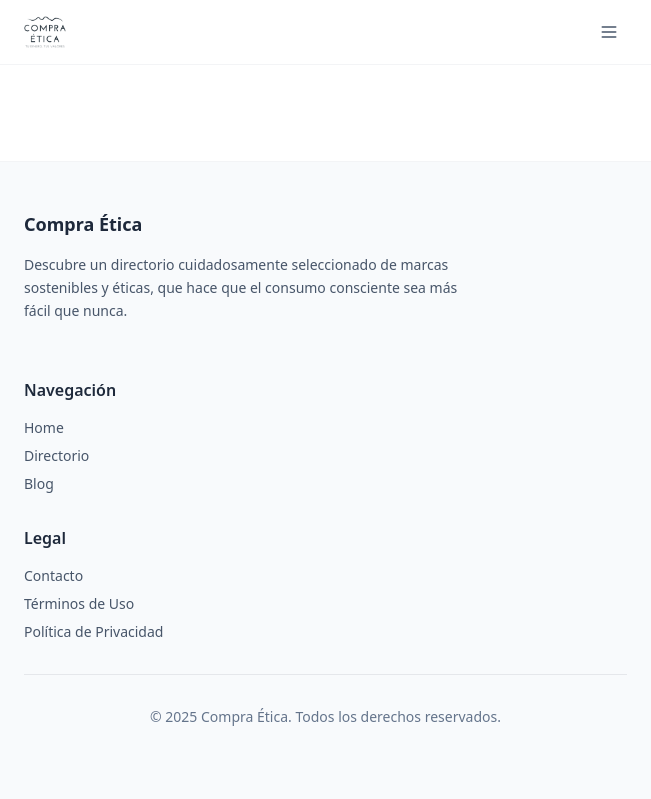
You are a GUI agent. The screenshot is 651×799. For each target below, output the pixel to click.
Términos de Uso (79, 603)
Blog (39, 483)
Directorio (56, 455)
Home (44, 427)
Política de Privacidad (93, 631)
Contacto (53, 575)
